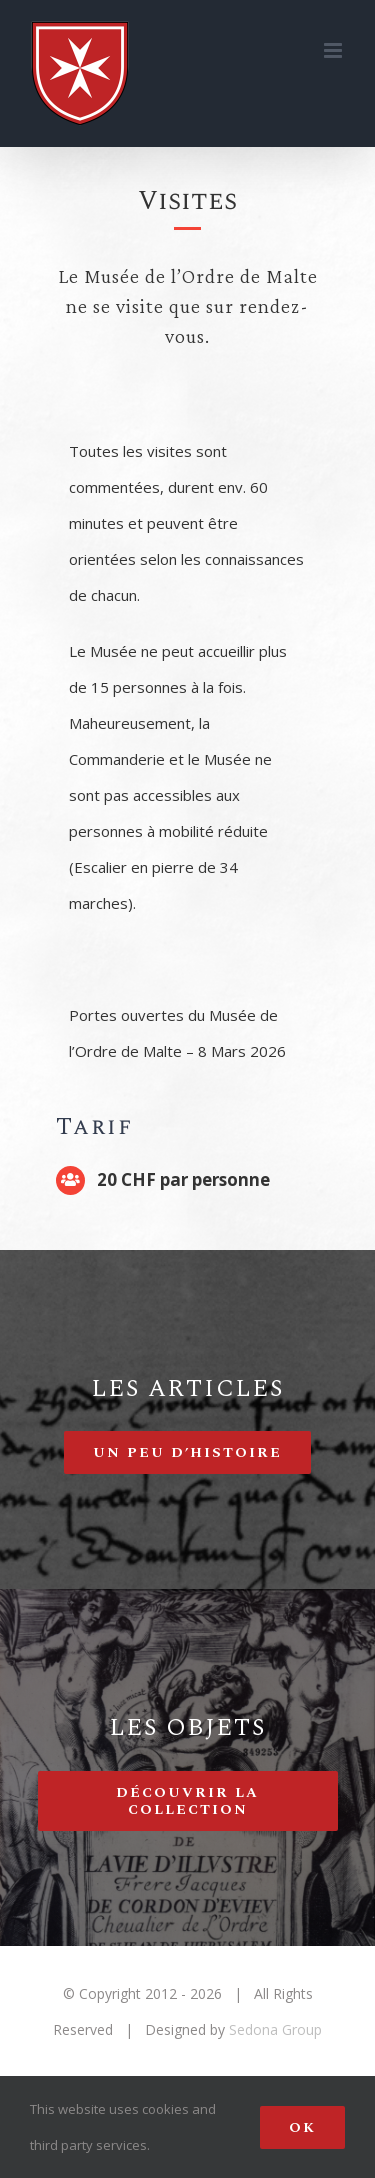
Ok (302, 2127)
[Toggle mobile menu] (334, 50)
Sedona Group (275, 2029)
